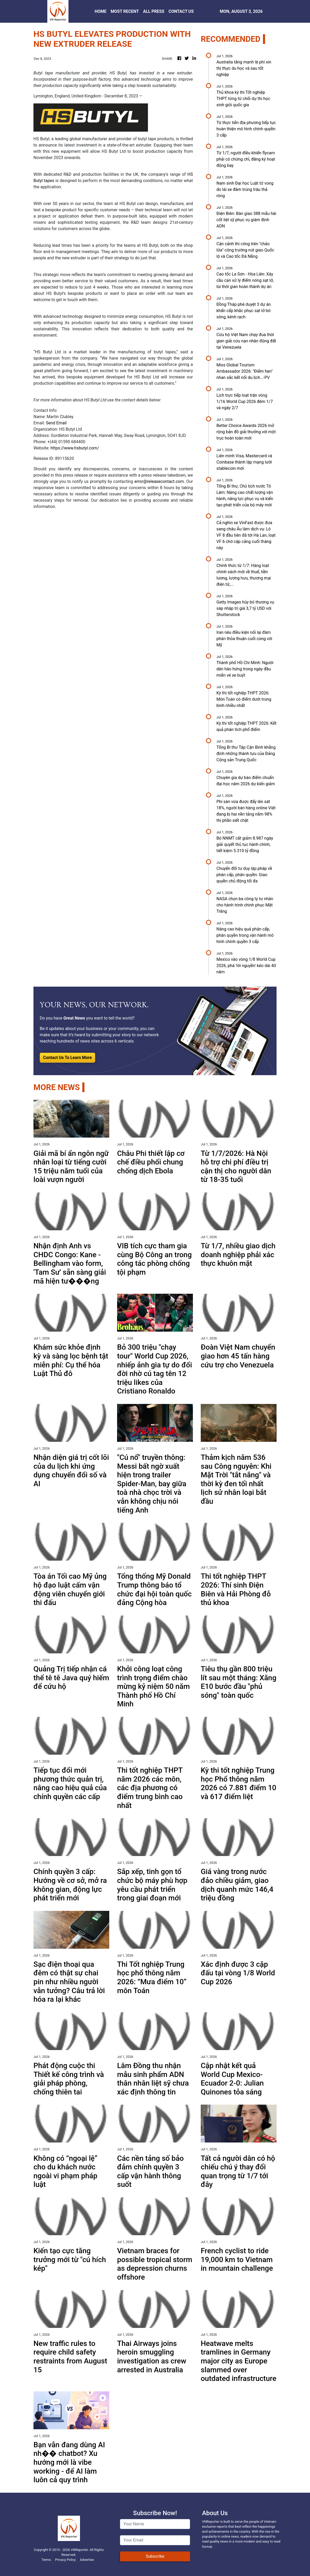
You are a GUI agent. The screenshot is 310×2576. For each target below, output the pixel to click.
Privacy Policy (65, 2560)
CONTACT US (181, 11)
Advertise (87, 2560)
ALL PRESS (153, 11)
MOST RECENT (125, 11)
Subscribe (155, 2556)
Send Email (56, 422)
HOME (100, 11)
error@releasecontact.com (159, 481)
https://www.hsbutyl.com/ (74, 448)
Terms (46, 2560)
